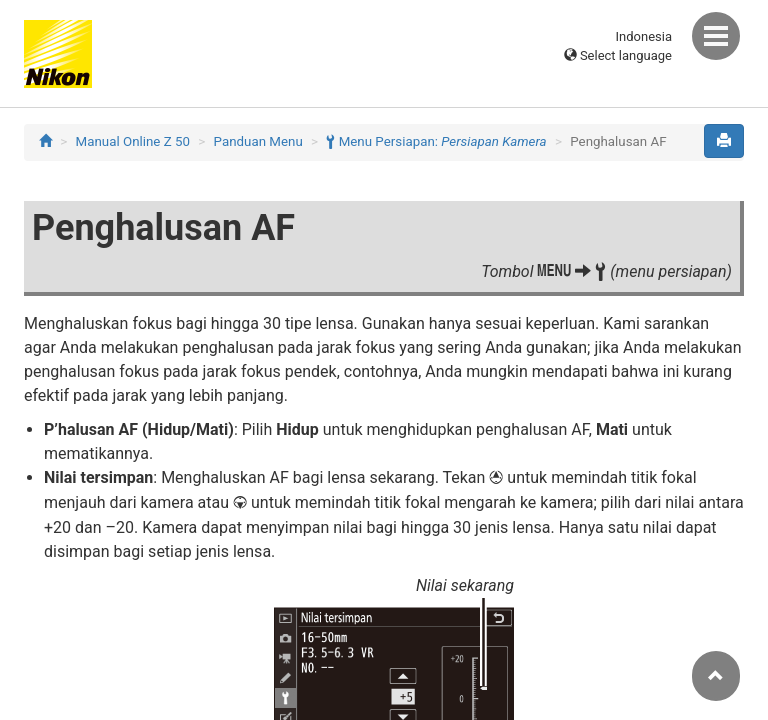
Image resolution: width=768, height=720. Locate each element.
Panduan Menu (258, 141)
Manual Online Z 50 (133, 141)
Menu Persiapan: (436, 141)
